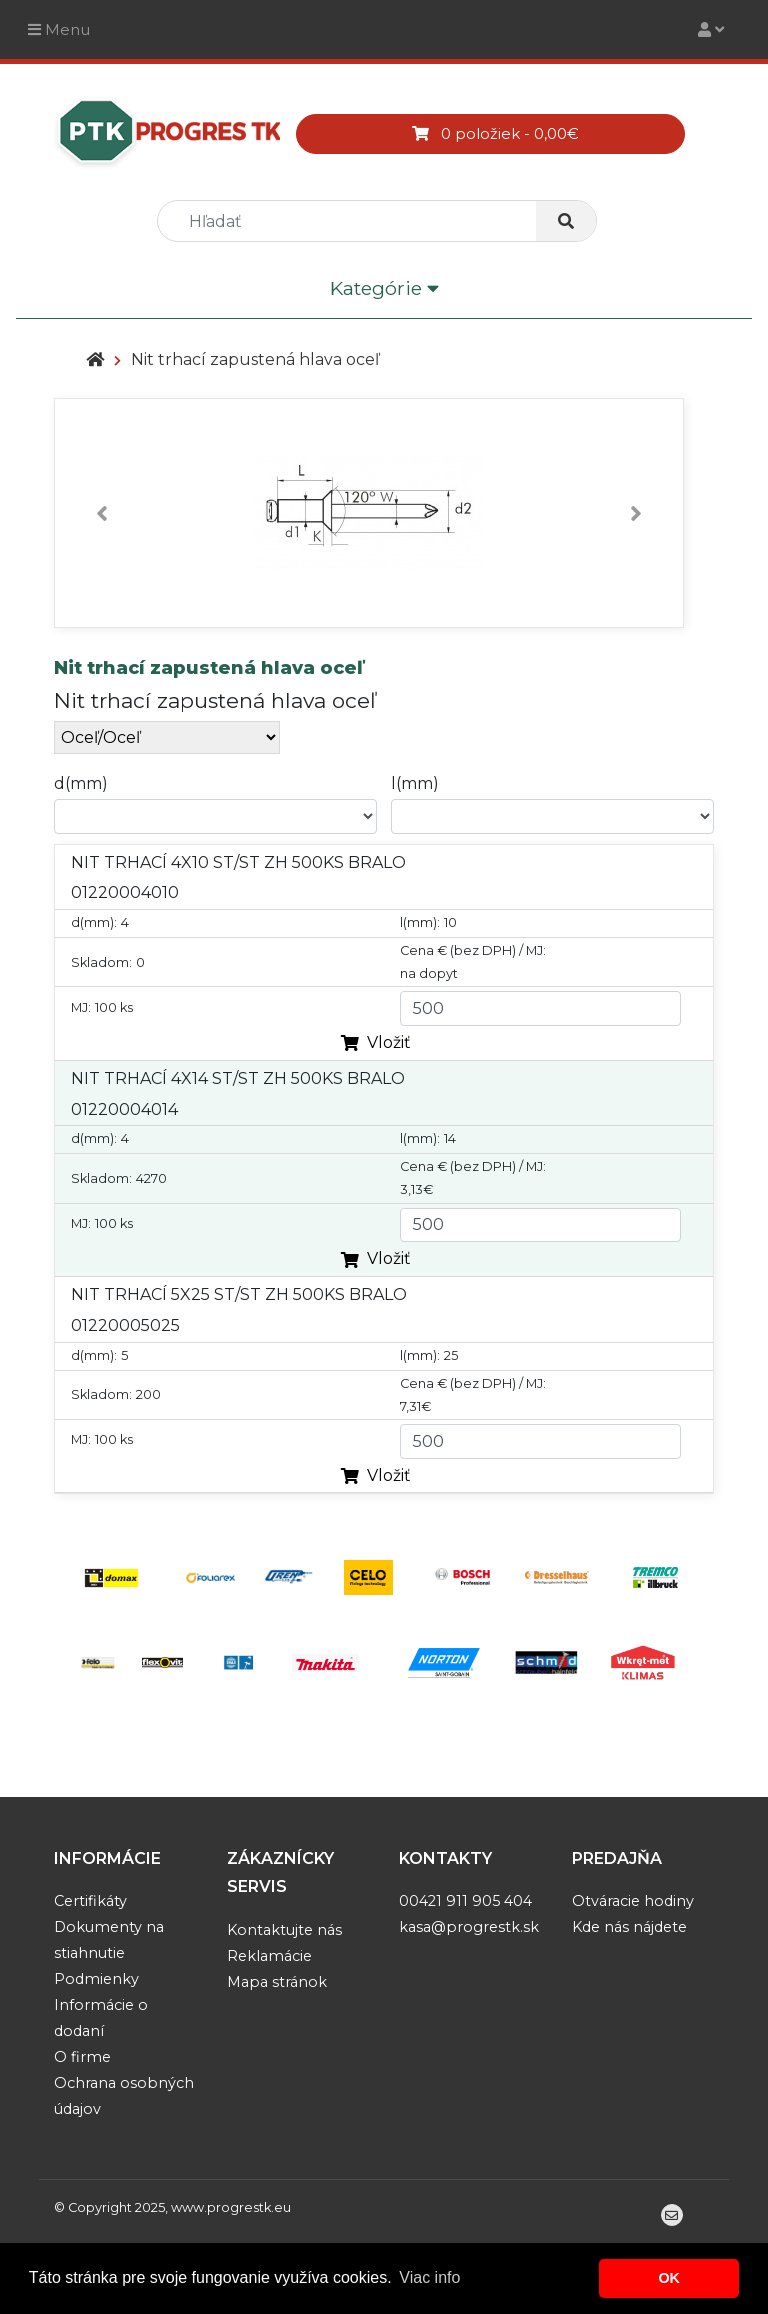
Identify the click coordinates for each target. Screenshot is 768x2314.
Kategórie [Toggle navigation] (384, 289)
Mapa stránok (277, 1982)
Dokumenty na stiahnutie (109, 1940)
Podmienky (96, 1979)
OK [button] (669, 2278)
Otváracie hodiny (633, 1901)
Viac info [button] (429, 2277)
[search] (355, 221)
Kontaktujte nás (284, 1930)
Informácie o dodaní (101, 2018)
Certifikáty (90, 1901)
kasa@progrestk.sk (469, 1927)
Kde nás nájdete (629, 1927)
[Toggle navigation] (711, 29)
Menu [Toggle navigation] (59, 29)
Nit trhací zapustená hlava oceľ (255, 359)
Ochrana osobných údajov (124, 2096)
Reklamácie (269, 1956)
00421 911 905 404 (465, 1901)
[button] (102, 513)
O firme (82, 2057)
